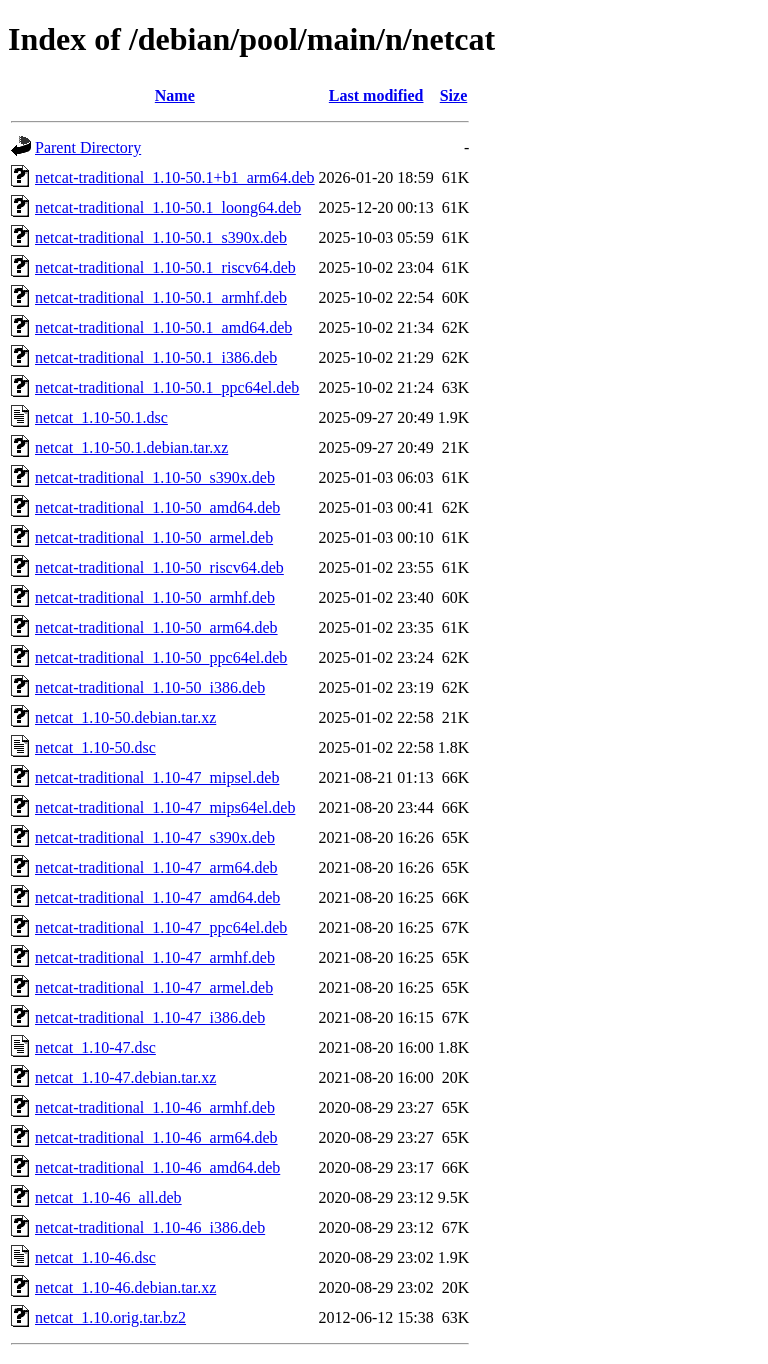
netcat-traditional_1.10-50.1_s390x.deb (161, 237)
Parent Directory (88, 147)
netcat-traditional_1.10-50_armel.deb (154, 537)
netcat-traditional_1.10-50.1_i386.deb (156, 357)
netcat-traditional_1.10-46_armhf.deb (155, 1107)
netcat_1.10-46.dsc (95, 1257)
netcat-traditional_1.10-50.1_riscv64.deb (165, 267)
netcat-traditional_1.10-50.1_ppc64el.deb (167, 387)
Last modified (376, 95)
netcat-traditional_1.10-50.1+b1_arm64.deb (175, 177)
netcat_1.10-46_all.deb (108, 1197)
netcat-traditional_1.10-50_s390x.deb (155, 477)
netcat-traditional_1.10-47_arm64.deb (156, 867)
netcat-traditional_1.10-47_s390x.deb (155, 837)
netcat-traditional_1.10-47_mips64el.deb (165, 807)
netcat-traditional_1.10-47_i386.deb (150, 1017)
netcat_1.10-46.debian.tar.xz (125, 1287)
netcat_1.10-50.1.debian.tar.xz (131, 447)
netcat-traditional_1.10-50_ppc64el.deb (161, 657)
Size (454, 95)
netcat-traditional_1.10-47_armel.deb (154, 987)
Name (175, 95)
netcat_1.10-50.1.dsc (101, 417)
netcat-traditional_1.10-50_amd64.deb (157, 507)
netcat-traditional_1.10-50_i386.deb (150, 687)
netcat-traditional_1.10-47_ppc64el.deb (161, 927)
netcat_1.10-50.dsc (95, 747)
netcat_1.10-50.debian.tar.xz (125, 717)
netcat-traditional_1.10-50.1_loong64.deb (168, 207)
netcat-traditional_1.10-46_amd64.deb (157, 1167)
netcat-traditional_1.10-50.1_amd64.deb (163, 327)
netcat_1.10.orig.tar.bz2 (110, 1317)
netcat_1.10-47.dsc (95, 1047)
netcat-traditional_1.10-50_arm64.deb (156, 627)
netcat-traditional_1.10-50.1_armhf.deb (161, 297)
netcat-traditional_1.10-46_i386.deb (150, 1227)
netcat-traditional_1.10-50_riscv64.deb (159, 567)
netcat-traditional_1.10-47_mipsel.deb (157, 777)
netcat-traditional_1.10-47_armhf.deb (155, 957)
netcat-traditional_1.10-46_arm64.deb (156, 1137)
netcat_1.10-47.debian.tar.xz (125, 1077)
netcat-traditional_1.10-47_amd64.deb (157, 897)
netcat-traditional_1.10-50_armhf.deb (155, 597)
